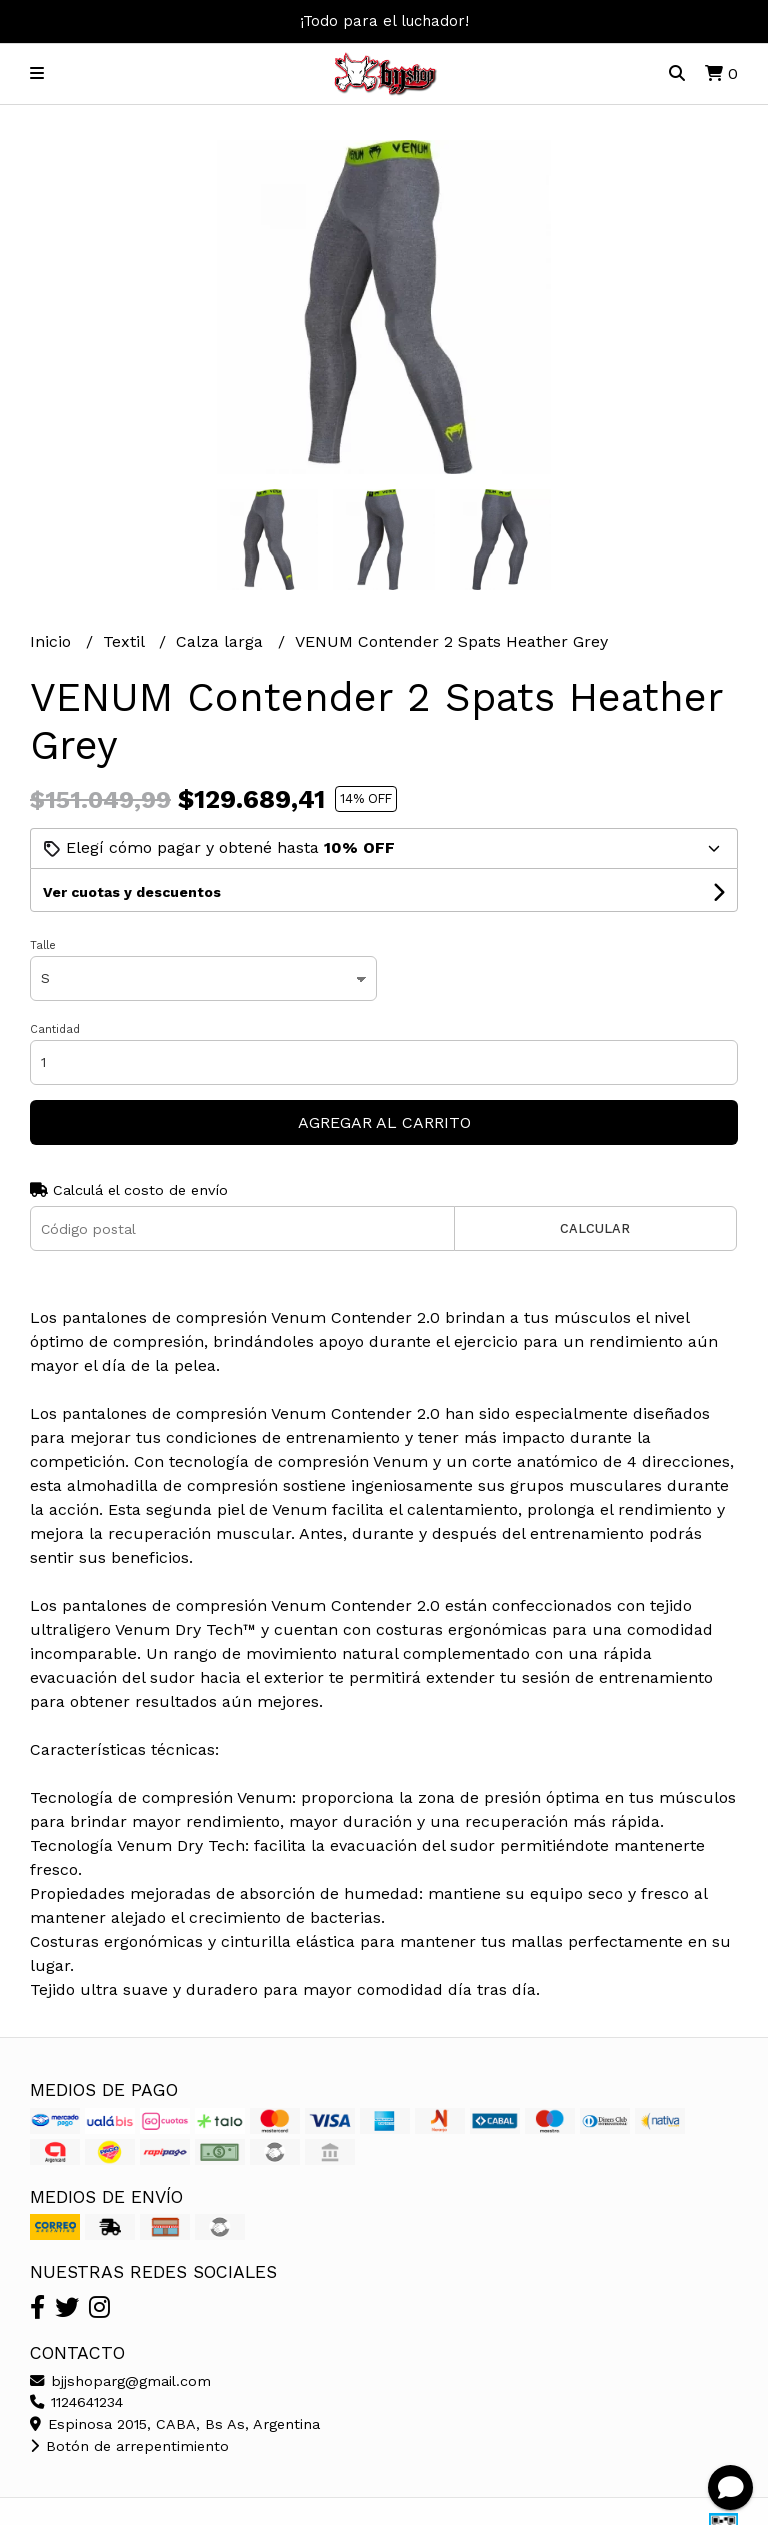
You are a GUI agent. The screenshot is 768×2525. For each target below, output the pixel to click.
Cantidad (55, 1029)
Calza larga (222, 641)
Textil (126, 641)
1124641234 (76, 2402)
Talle (43, 945)
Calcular (595, 1228)
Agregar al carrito (384, 1122)
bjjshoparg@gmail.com (120, 2381)
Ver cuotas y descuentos (132, 892)
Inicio (53, 641)
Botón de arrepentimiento (129, 2446)
